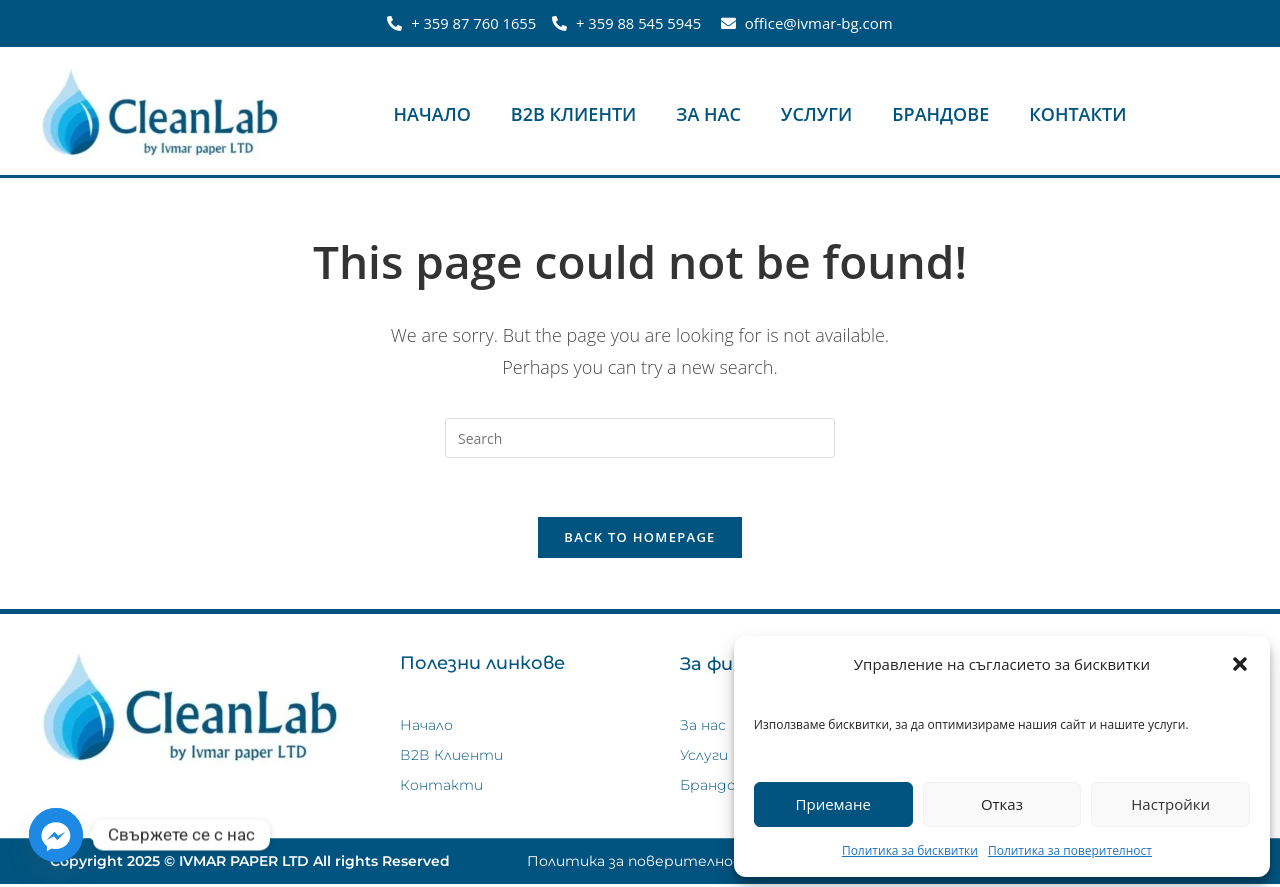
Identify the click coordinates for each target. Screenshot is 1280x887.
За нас (708, 114)
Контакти (1077, 114)
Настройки (1170, 804)
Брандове (940, 114)
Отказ (1002, 804)
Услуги (816, 114)
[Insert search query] (640, 438)
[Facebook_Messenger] (56, 835)
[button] (1240, 664)
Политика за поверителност (1070, 850)
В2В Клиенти (574, 114)
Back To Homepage (639, 539)
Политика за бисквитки (910, 850)
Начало (432, 114)
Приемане (833, 804)
